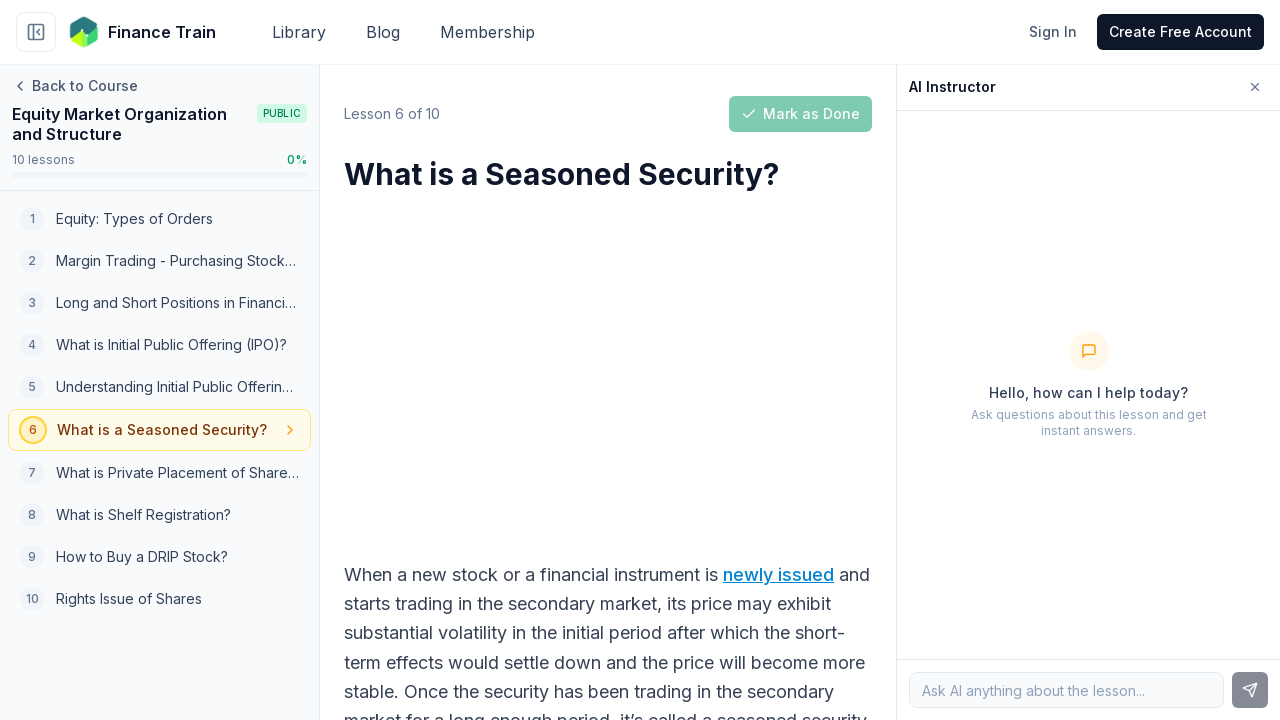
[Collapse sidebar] (36, 32)
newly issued (778, 574)
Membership (487, 32)
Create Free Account (1180, 31)
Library (299, 32)
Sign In (1053, 31)
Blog (383, 32)
